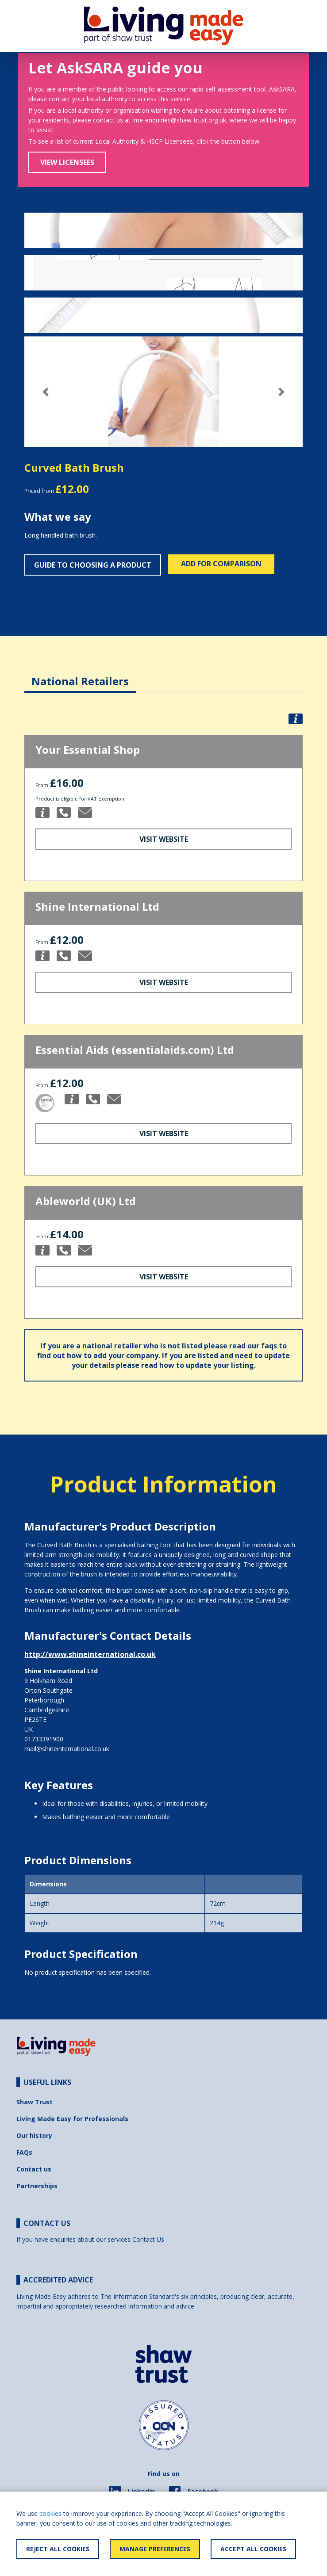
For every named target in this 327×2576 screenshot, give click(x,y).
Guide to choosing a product (92, 565)
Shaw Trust (34, 2102)
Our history (34, 2135)
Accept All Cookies (253, 2549)
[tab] (80, 674)
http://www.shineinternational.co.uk (90, 1654)
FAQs (24, 2152)
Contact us (33, 2169)
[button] (45, 392)
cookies (50, 2513)
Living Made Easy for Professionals (72, 2118)
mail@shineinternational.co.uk (66, 1748)
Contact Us (148, 2239)
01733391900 (43, 1739)
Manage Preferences (154, 2549)
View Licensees (67, 162)
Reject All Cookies (57, 2549)
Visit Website (163, 839)
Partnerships (37, 2186)
